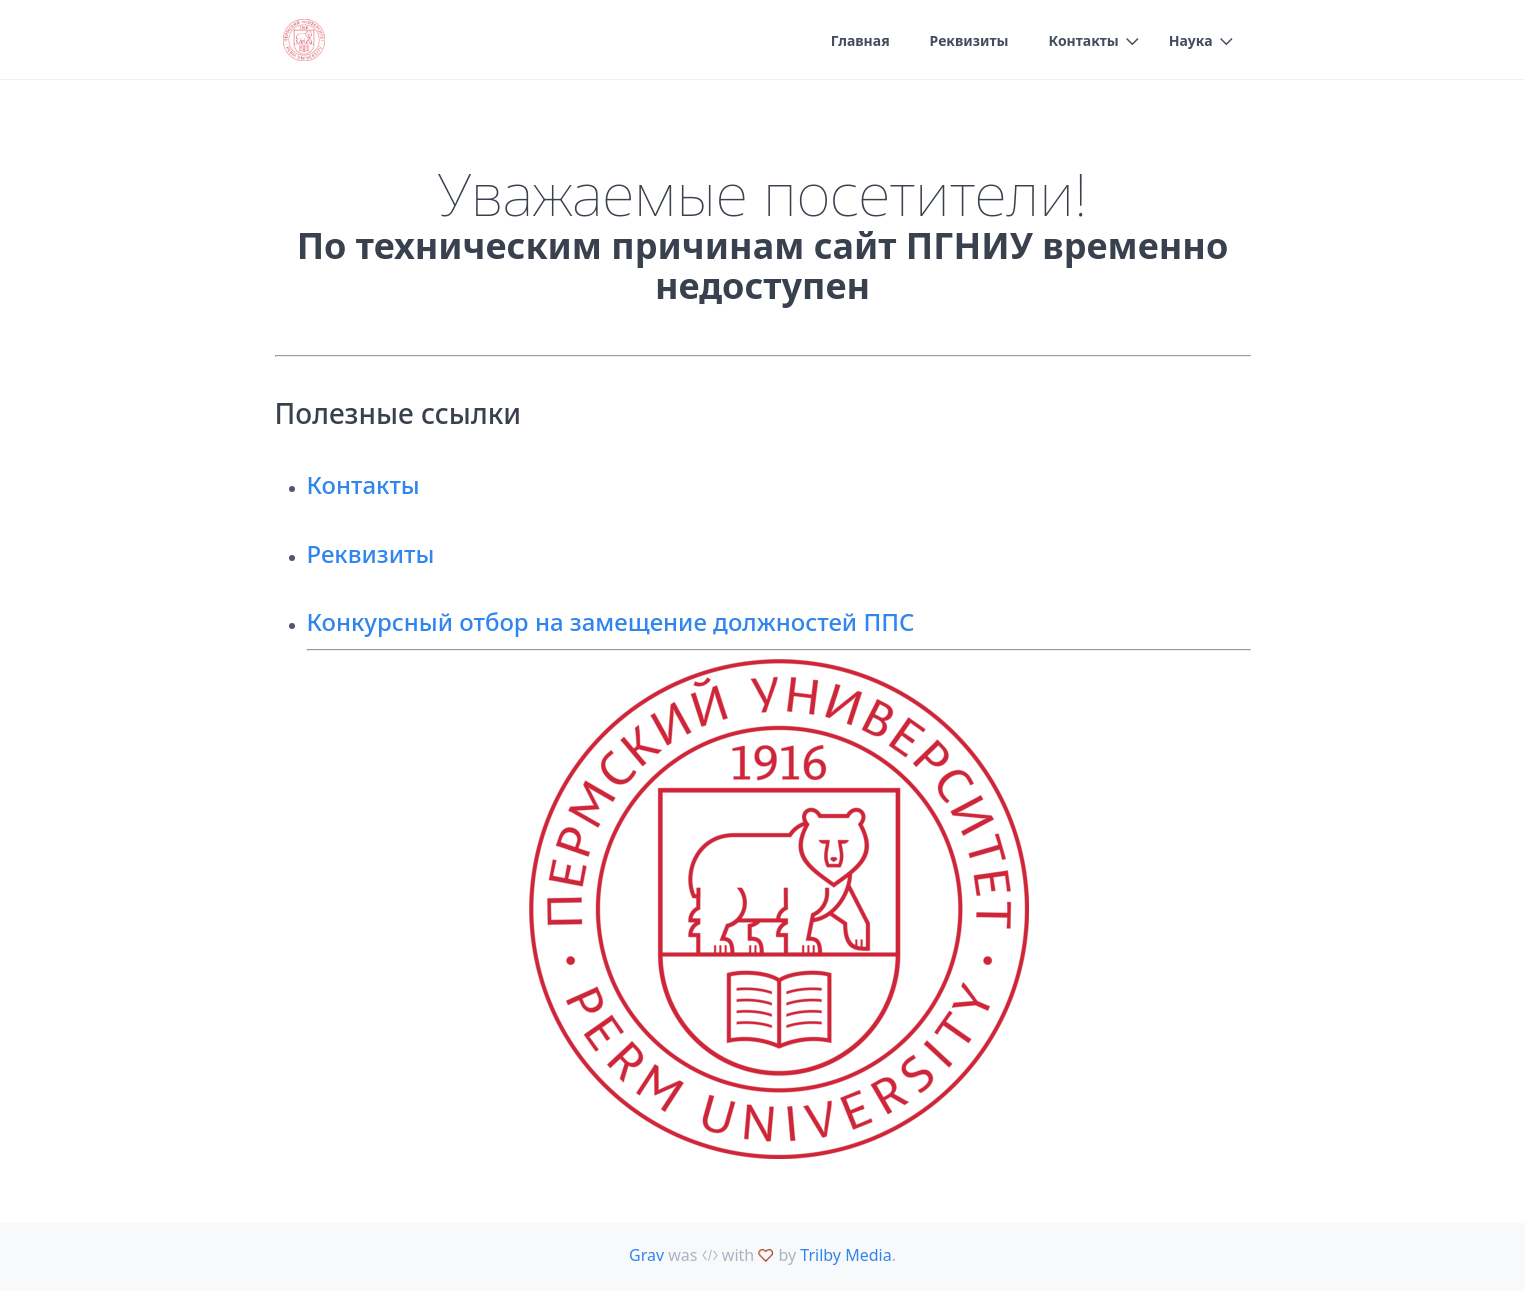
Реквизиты (969, 40)
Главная (860, 40)
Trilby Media (845, 1255)
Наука (1191, 40)
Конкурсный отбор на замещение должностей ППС (611, 621)
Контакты (1083, 40)
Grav (646, 1255)
